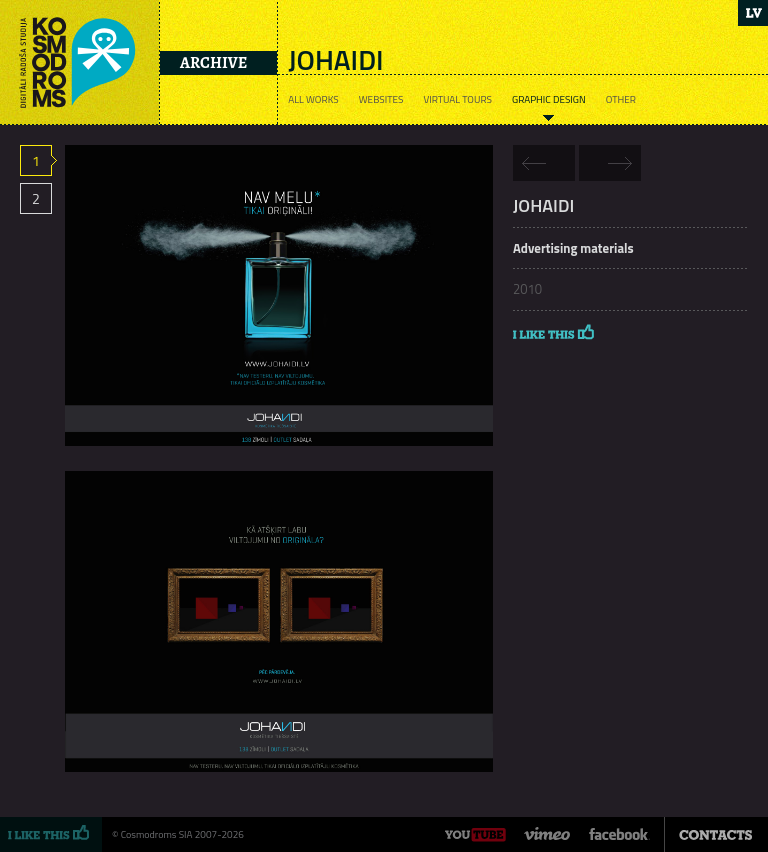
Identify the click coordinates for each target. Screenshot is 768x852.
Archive (213, 63)
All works (313, 99)
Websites (381, 99)
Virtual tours (457, 99)
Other (621, 99)
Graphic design (549, 99)
